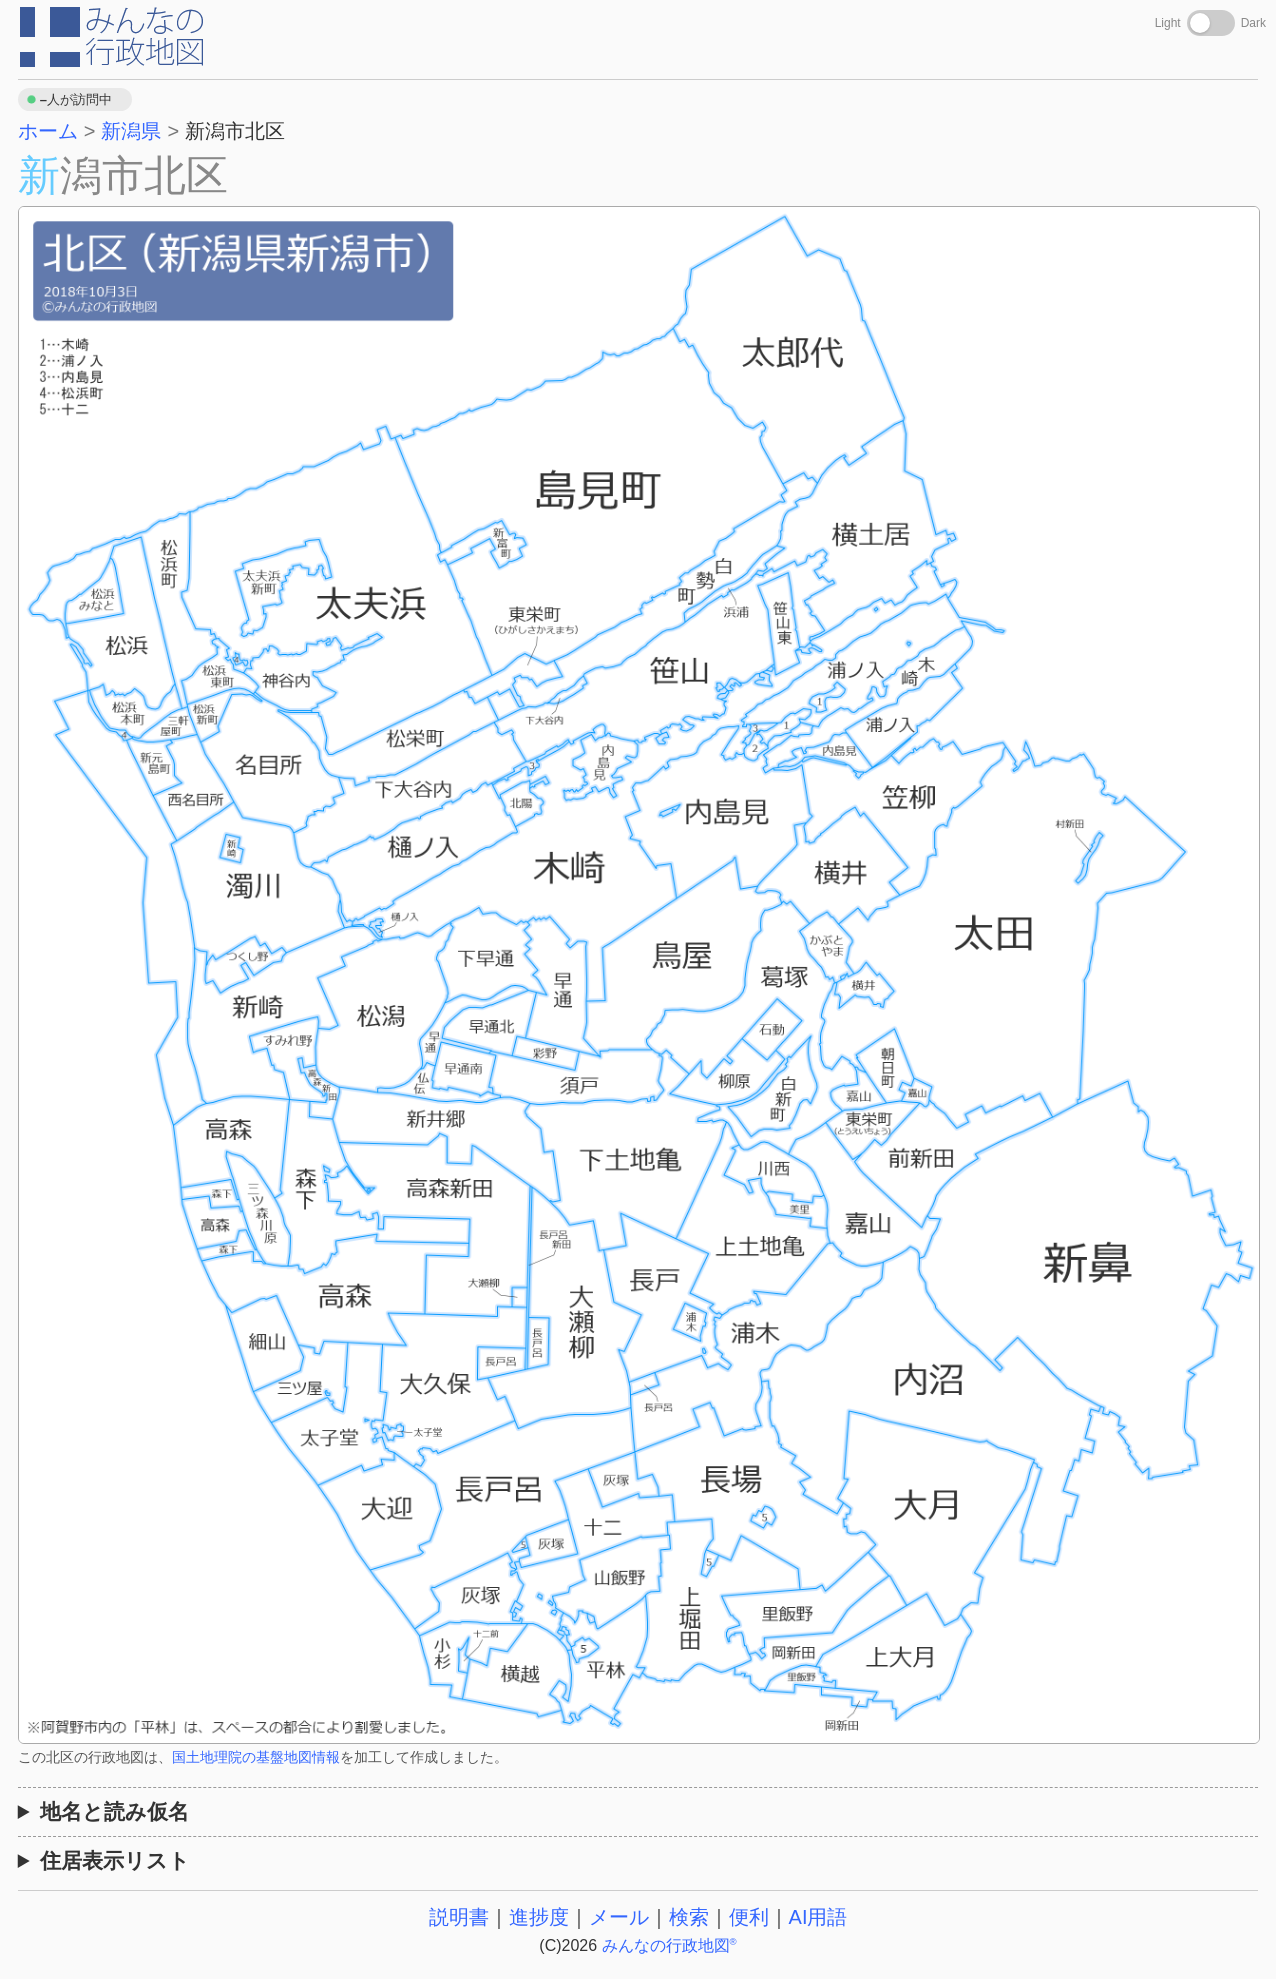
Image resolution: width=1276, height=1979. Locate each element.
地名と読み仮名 (114, 1811)
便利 (749, 1917)
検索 (689, 1917)
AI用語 (818, 1917)
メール (619, 1917)
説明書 (459, 1917)
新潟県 (131, 131)
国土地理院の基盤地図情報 (256, 1757)
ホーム (48, 131)
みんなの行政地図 (669, 1945)
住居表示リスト (115, 1860)
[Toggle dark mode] (1211, 23)
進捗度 (539, 1917)
